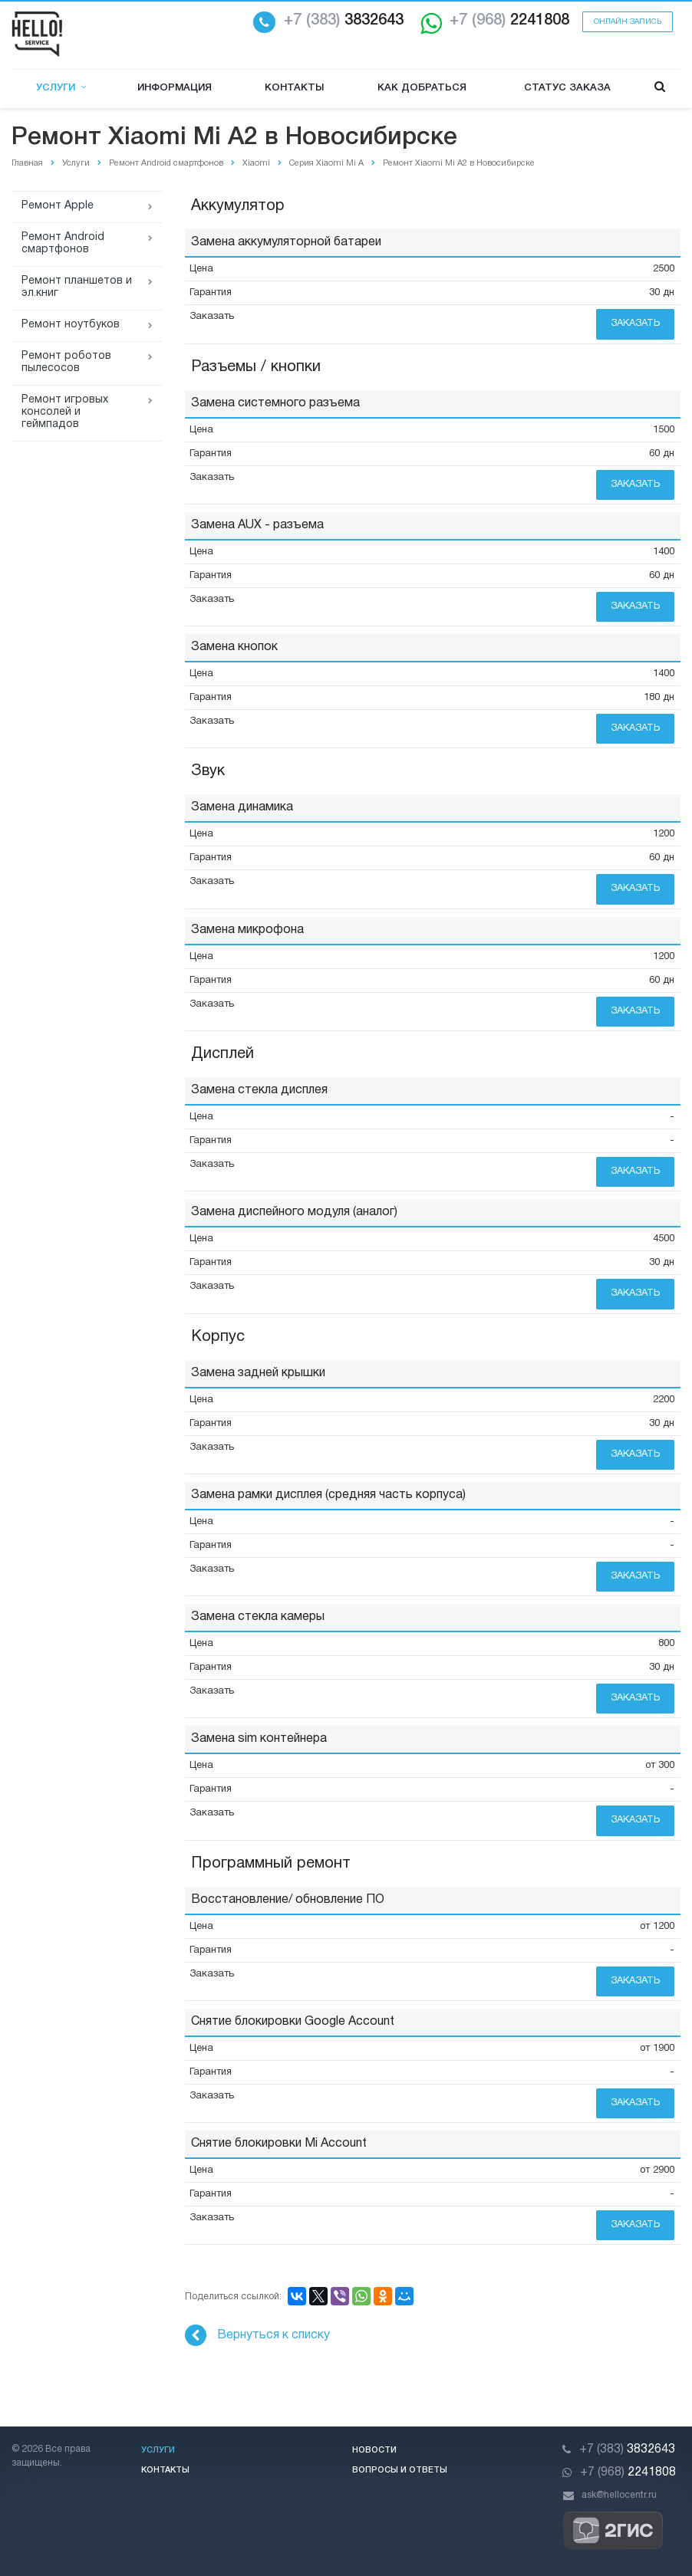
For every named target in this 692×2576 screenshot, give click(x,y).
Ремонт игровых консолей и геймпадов (64, 412)
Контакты (294, 88)
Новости (374, 2450)
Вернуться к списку (257, 2335)
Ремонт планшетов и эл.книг (76, 287)
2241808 (509, 21)
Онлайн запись (627, 21)
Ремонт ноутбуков (70, 325)
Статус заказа (567, 88)
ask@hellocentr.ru (619, 2495)
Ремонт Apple (57, 206)
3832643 (344, 21)
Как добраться (421, 88)
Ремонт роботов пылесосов (66, 362)
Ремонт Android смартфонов (62, 243)
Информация (174, 88)
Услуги (61, 88)
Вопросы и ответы (399, 2470)
